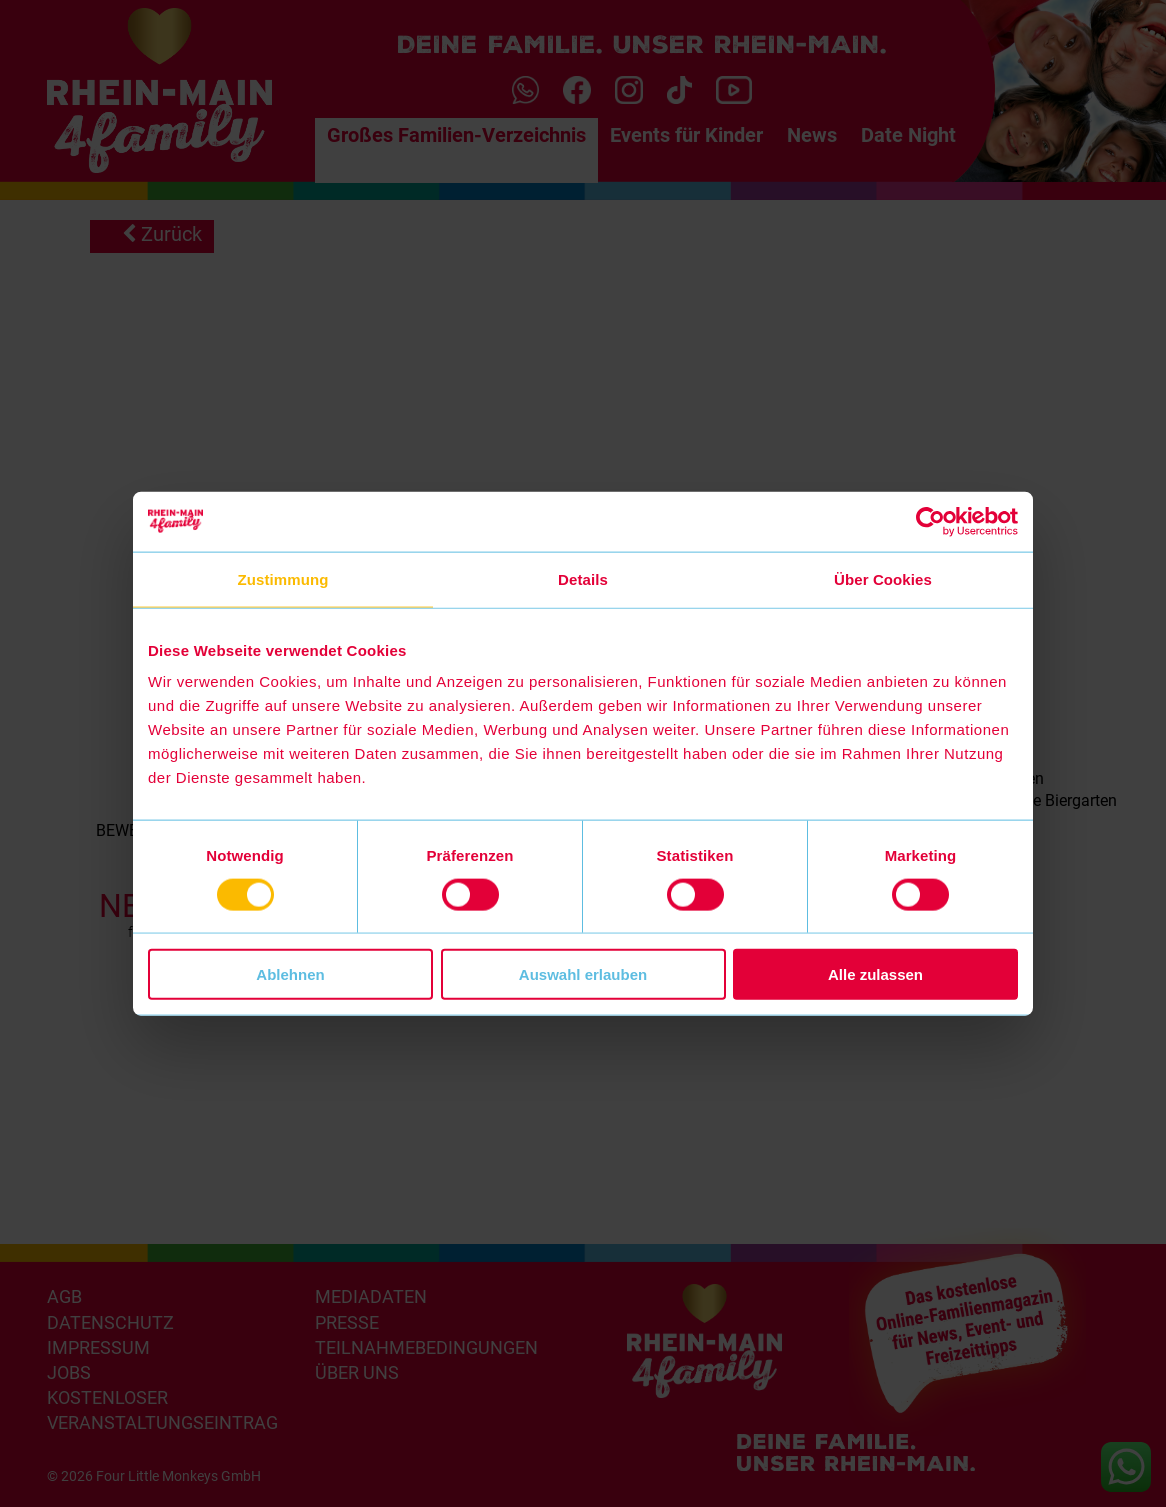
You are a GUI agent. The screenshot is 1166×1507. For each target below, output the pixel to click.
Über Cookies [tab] (883, 578)
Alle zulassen (875, 974)
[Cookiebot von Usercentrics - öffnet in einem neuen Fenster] (930, 521)
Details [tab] (583, 578)
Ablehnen (290, 974)
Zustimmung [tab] (283, 578)
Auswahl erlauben (583, 974)
